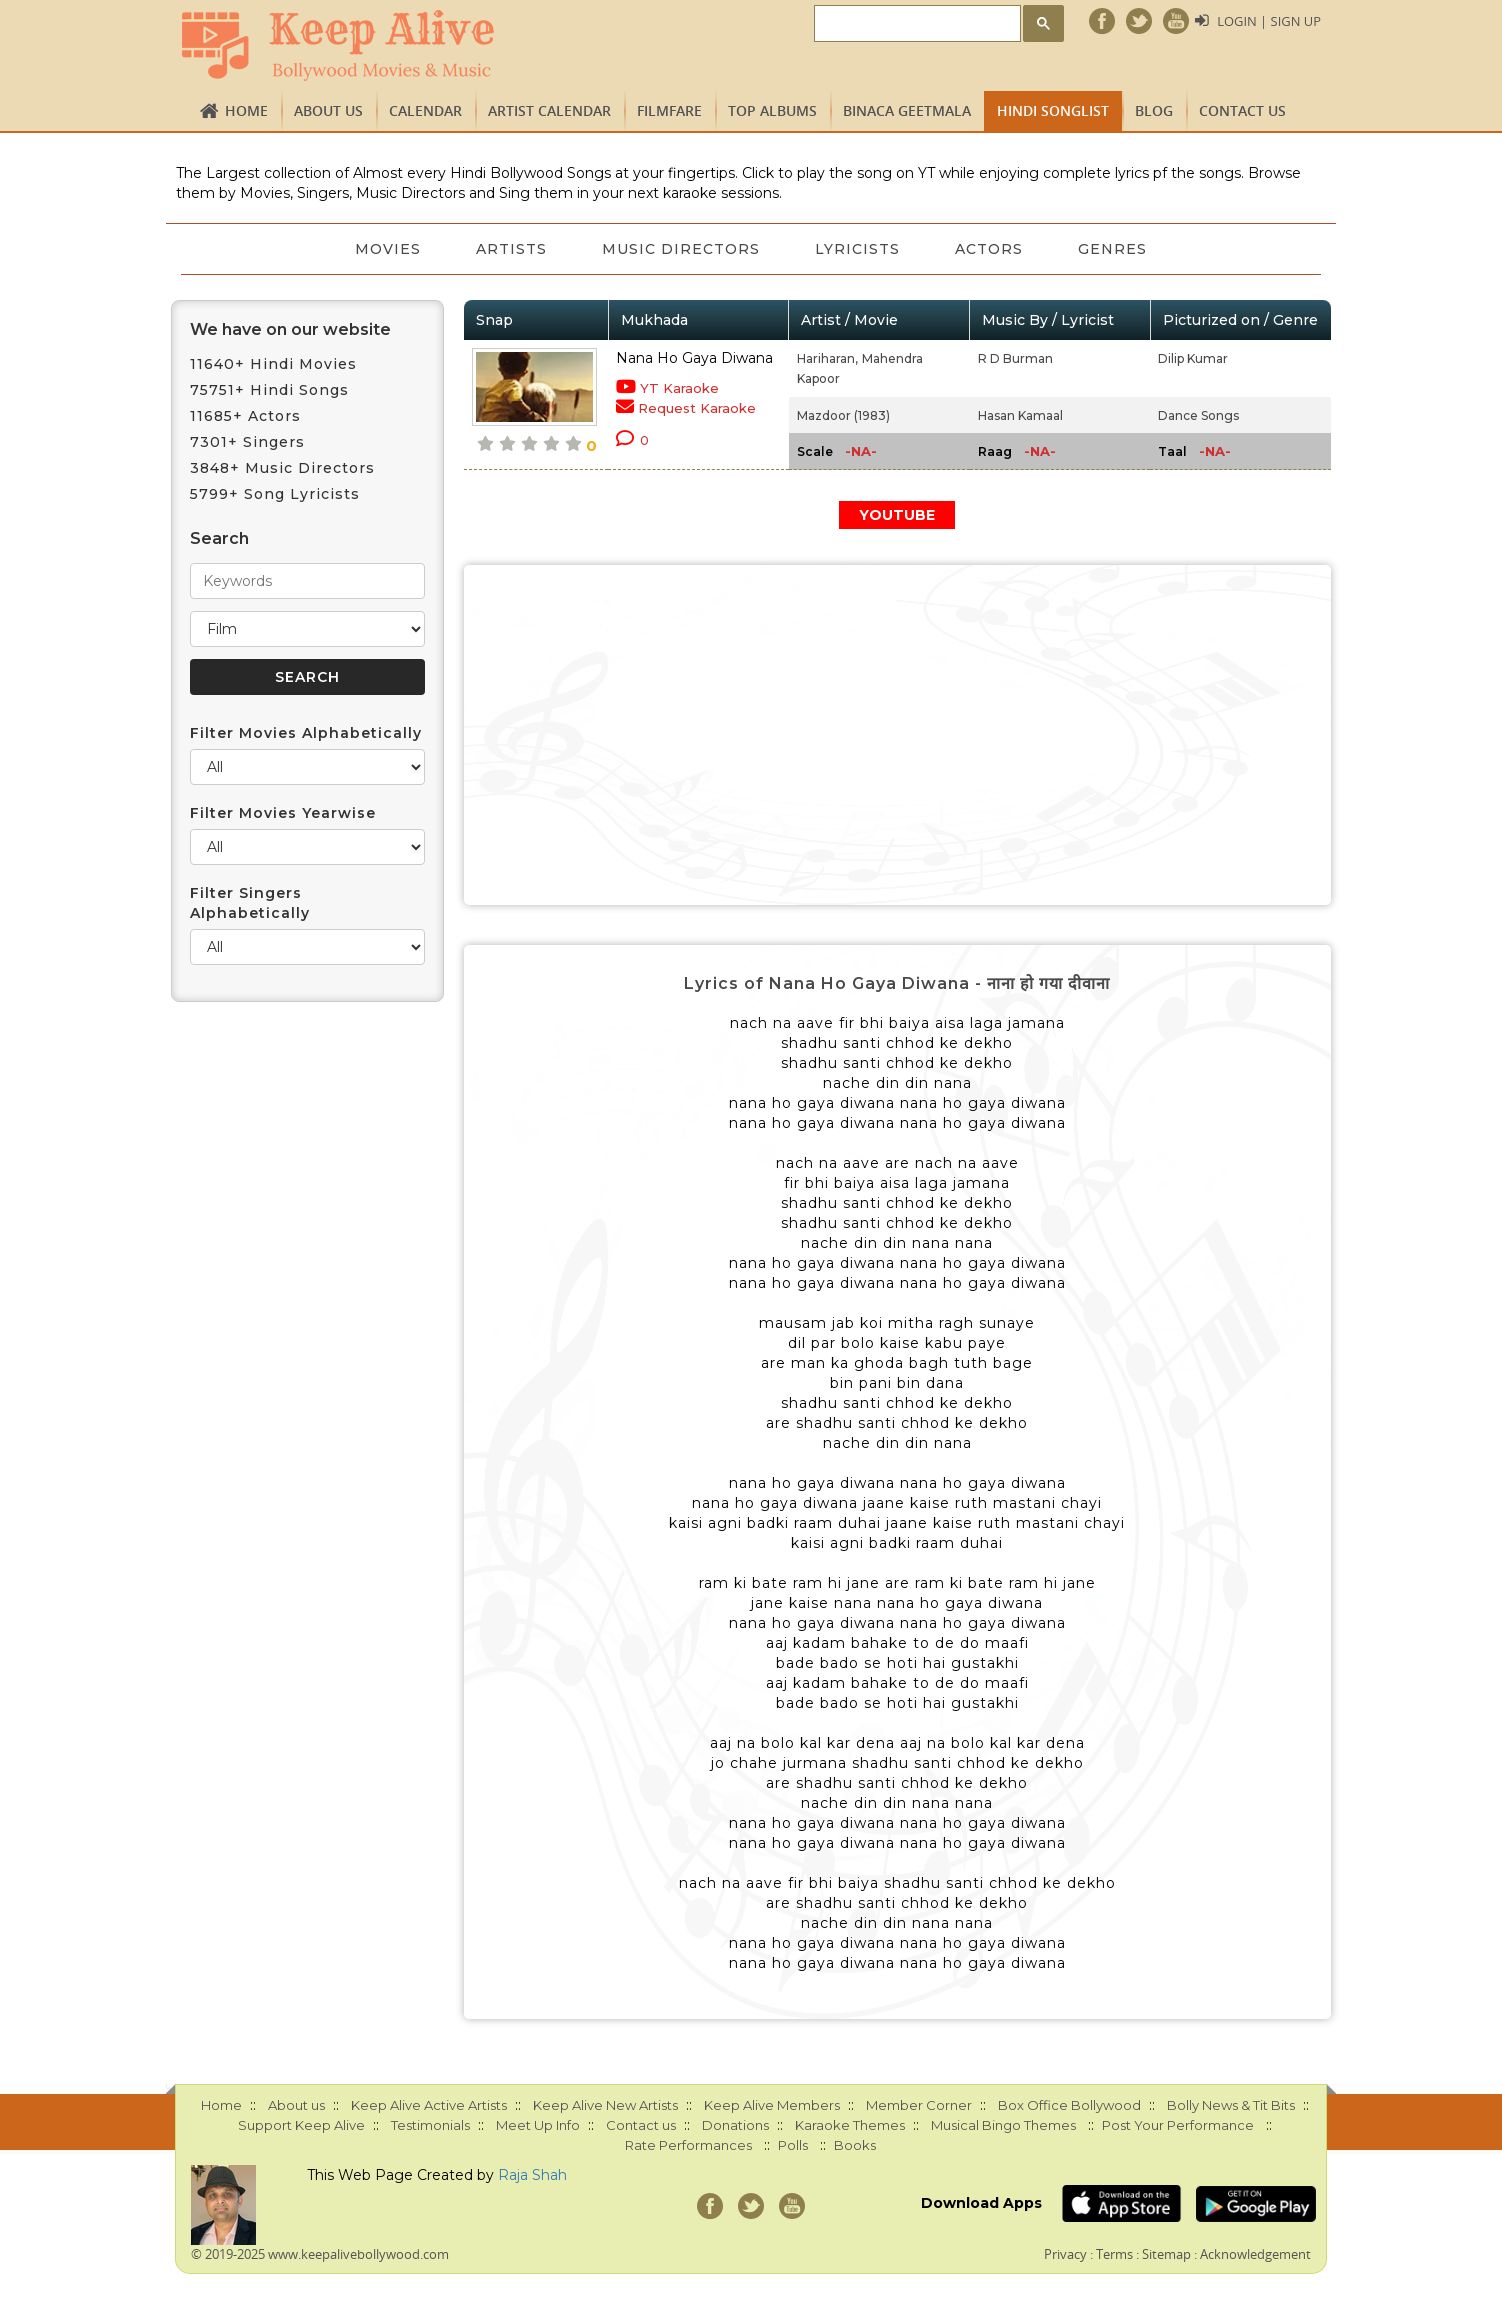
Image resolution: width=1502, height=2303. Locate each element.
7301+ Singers (247, 442)
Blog (1154, 110)
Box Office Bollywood (1069, 2105)
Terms (1114, 2254)
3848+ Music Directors (282, 468)
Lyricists (858, 249)
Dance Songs (1198, 415)
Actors (991, 249)
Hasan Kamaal (1020, 415)
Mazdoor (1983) (843, 415)
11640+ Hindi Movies (273, 364)
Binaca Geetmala (907, 110)
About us (328, 110)
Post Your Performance (1178, 2125)
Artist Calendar (549, 110)
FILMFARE (669, 110)
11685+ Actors (245, 416)
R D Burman (1015, 358)
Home (246, 110)
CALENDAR (425, 110)
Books (855, 2145)
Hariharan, (827, 358)
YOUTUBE (897, 515)
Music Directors (681, 249)
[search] (915, 24)
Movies (386, 249)
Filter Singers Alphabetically (250, 903)
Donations (735, 2125)
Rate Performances (688, 2145)
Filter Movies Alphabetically (306, 733)
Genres (1115, 249)
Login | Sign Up (1269, 21)
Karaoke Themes (850, 2125)
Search (219, 538)
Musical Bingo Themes (1003, 2125)
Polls (793, 2145)
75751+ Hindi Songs (269, 390)
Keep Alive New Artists (605, 2105)
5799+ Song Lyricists (275, 494)
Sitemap (1166, 2254)
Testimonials (430, 2125)
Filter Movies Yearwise (283, 813)
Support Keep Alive (301, 2125)
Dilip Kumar (1193, 358)
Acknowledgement (1255, 2254)
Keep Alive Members (772, 2105)
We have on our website (290, 329)
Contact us (1242, 110)
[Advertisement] (898, 735)
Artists (510, 249)
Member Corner (919, 2105)
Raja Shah (532, 2175)
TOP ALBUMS (772, 110)
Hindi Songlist (1053, 110)
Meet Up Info (538, 2125)
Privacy (1065, 2254)
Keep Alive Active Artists (429, 2105)
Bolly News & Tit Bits (1231, 2105)
